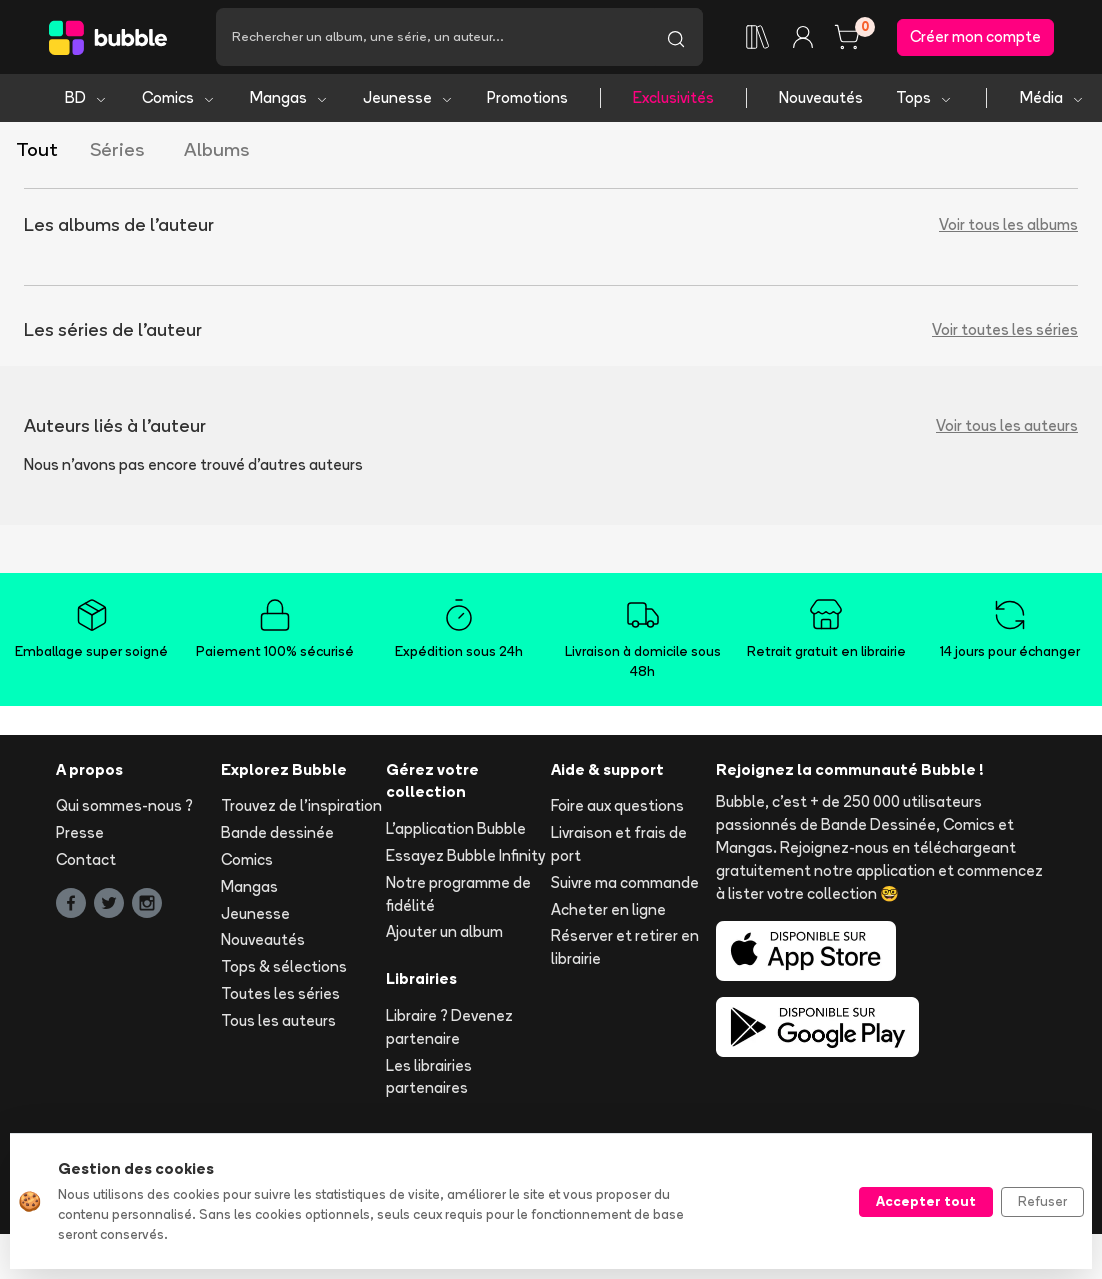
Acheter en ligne (608, 909)
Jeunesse (408, 97)
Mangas (289, 97)
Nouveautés (821, 97)
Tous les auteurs (278, 1020)
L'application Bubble (456, 828)
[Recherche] (432, 37)
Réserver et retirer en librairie (625, 947)
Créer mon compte (975, 36)
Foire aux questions (617, 805)
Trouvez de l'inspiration (301, 805)
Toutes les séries (280, 993)
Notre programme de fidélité (458, 894)
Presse (80, 832)
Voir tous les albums (1008, 224)
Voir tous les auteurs (1007, 425)
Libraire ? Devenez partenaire (449, 1027)
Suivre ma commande (625, 882)
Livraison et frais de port (619, 844)
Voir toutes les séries (1005, 329)
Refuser (1042, 1201)
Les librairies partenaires (429, 1077)
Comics (179, 97)
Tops (924, 97)
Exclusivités (673, 97)
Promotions (527, 97)
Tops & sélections (284, 966)
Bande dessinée (277, 832)
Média (1052, 97)
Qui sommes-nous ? (124, 805)
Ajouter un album (444, 931)
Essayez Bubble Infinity (465, 855)
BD (86, 97)
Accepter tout (926, 1201)
